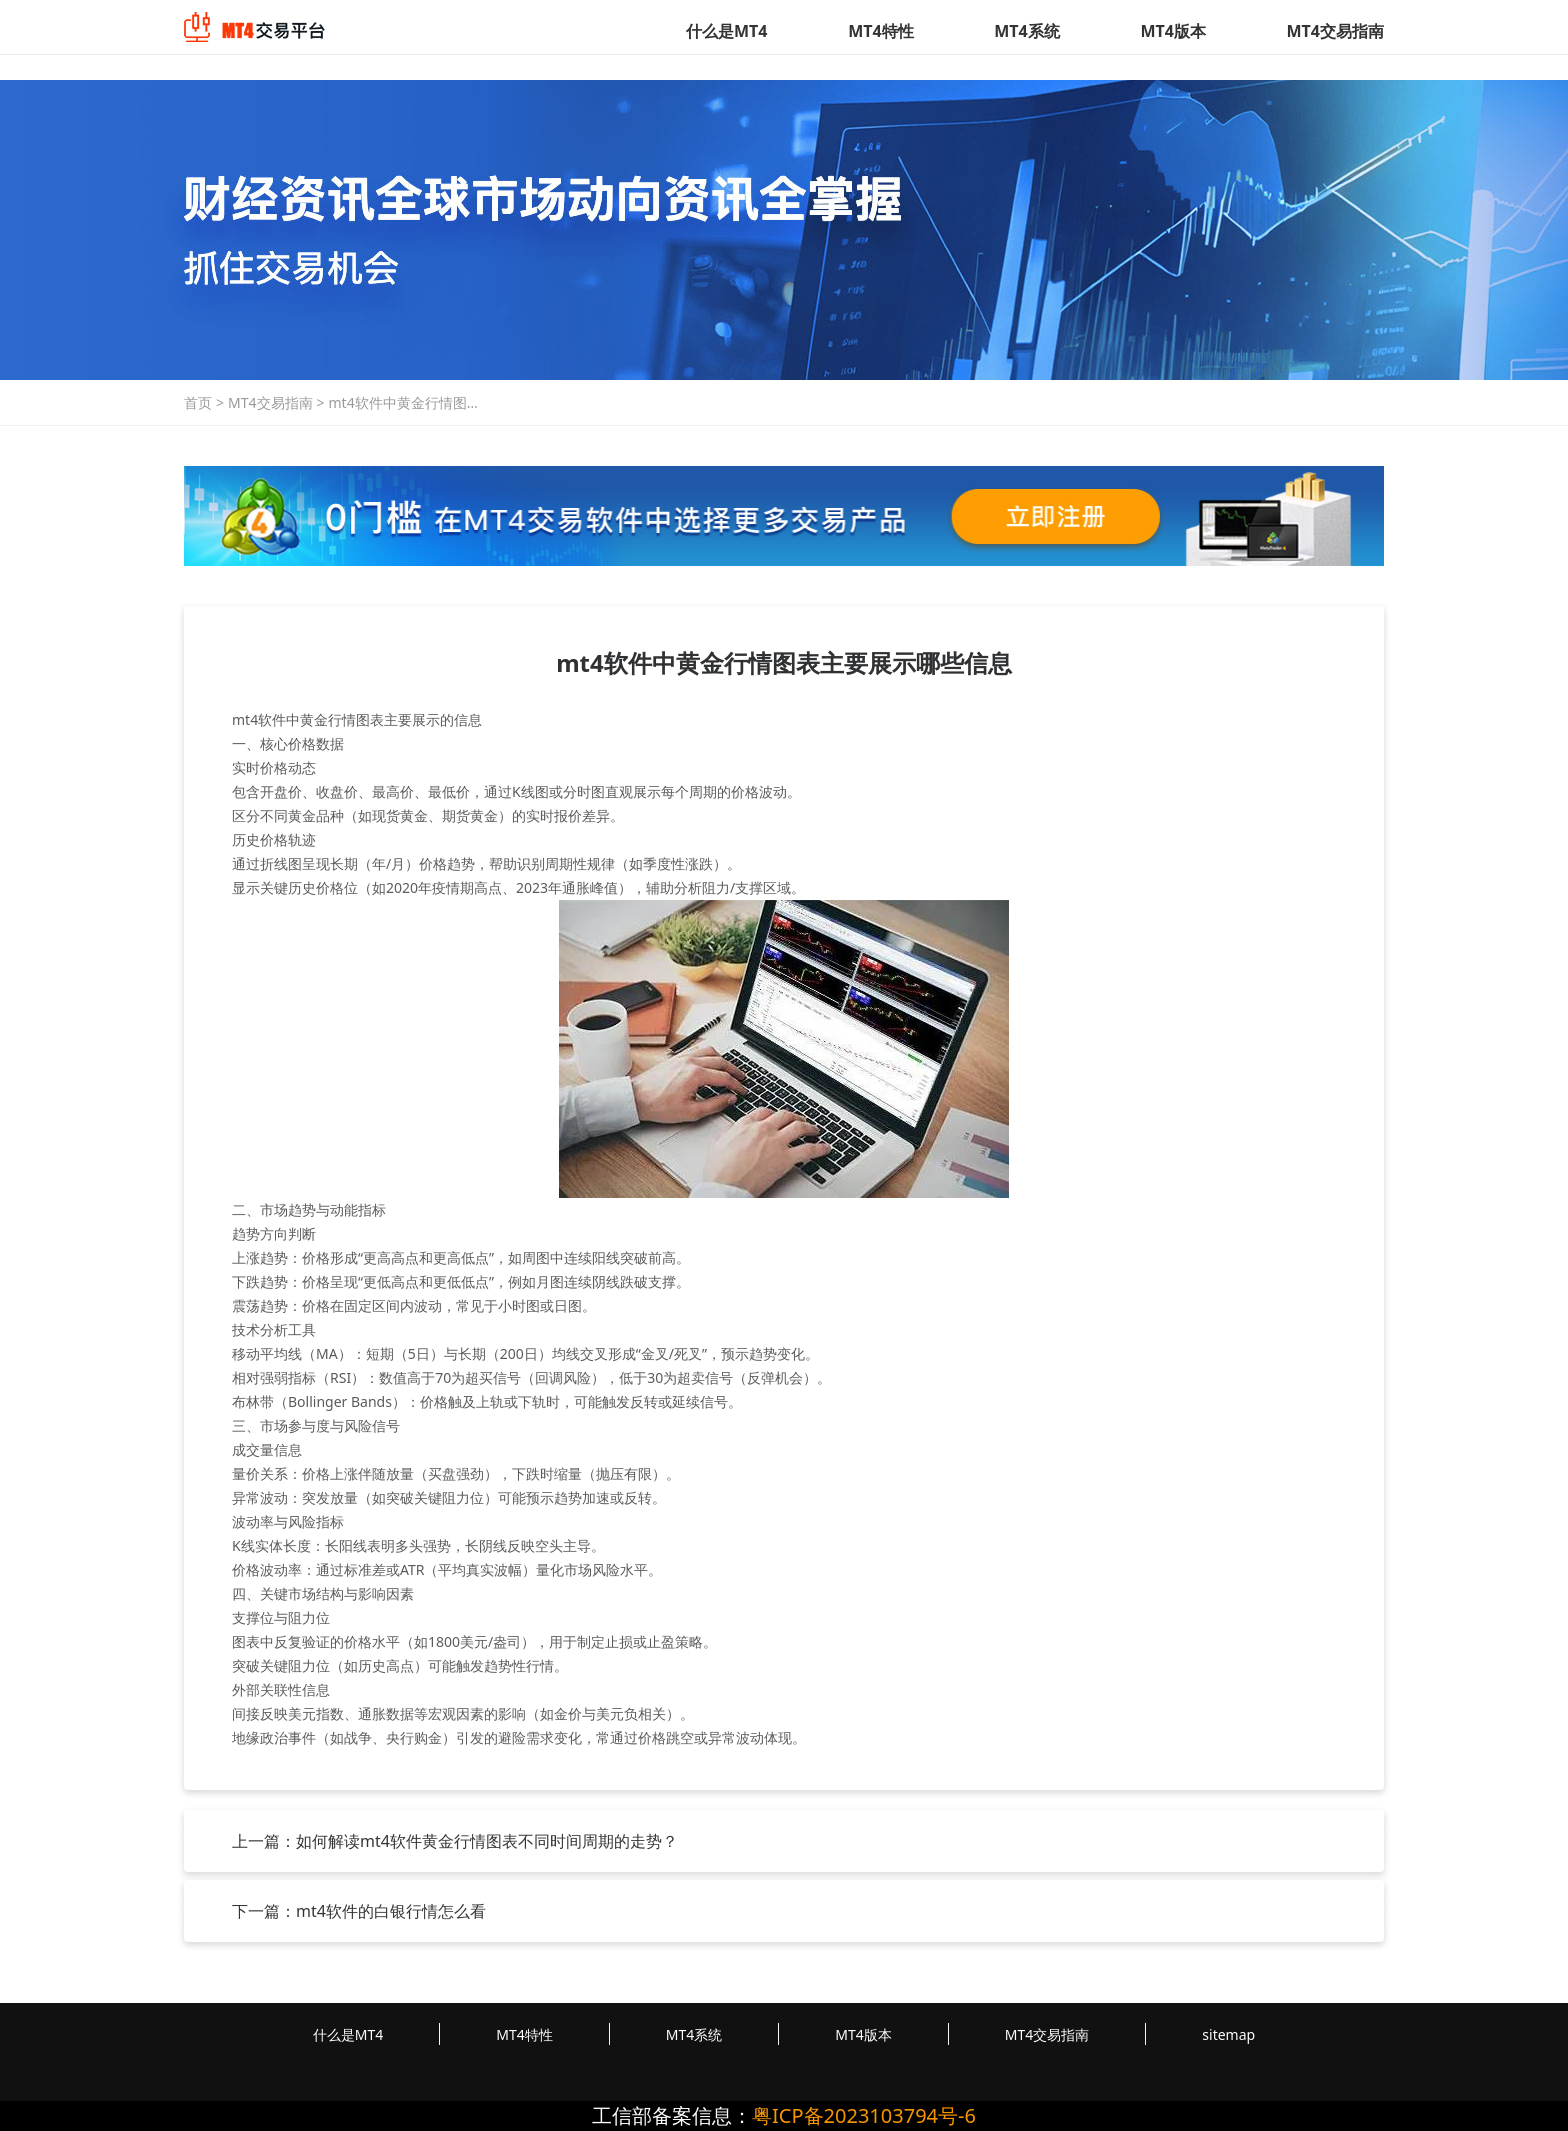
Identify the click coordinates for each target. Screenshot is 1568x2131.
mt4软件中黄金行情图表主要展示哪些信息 (405, 403)
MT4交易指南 (1335, 31)
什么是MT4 (726, 31)
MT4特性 (880, 31)
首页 (198, 402)
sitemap (1228, 2034)
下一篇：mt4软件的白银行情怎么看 (359, 1911)
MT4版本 (1172, 31)
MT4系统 (1026, 31)
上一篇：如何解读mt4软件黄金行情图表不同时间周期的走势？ (455, 1841)
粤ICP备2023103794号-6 (864, 2115)
